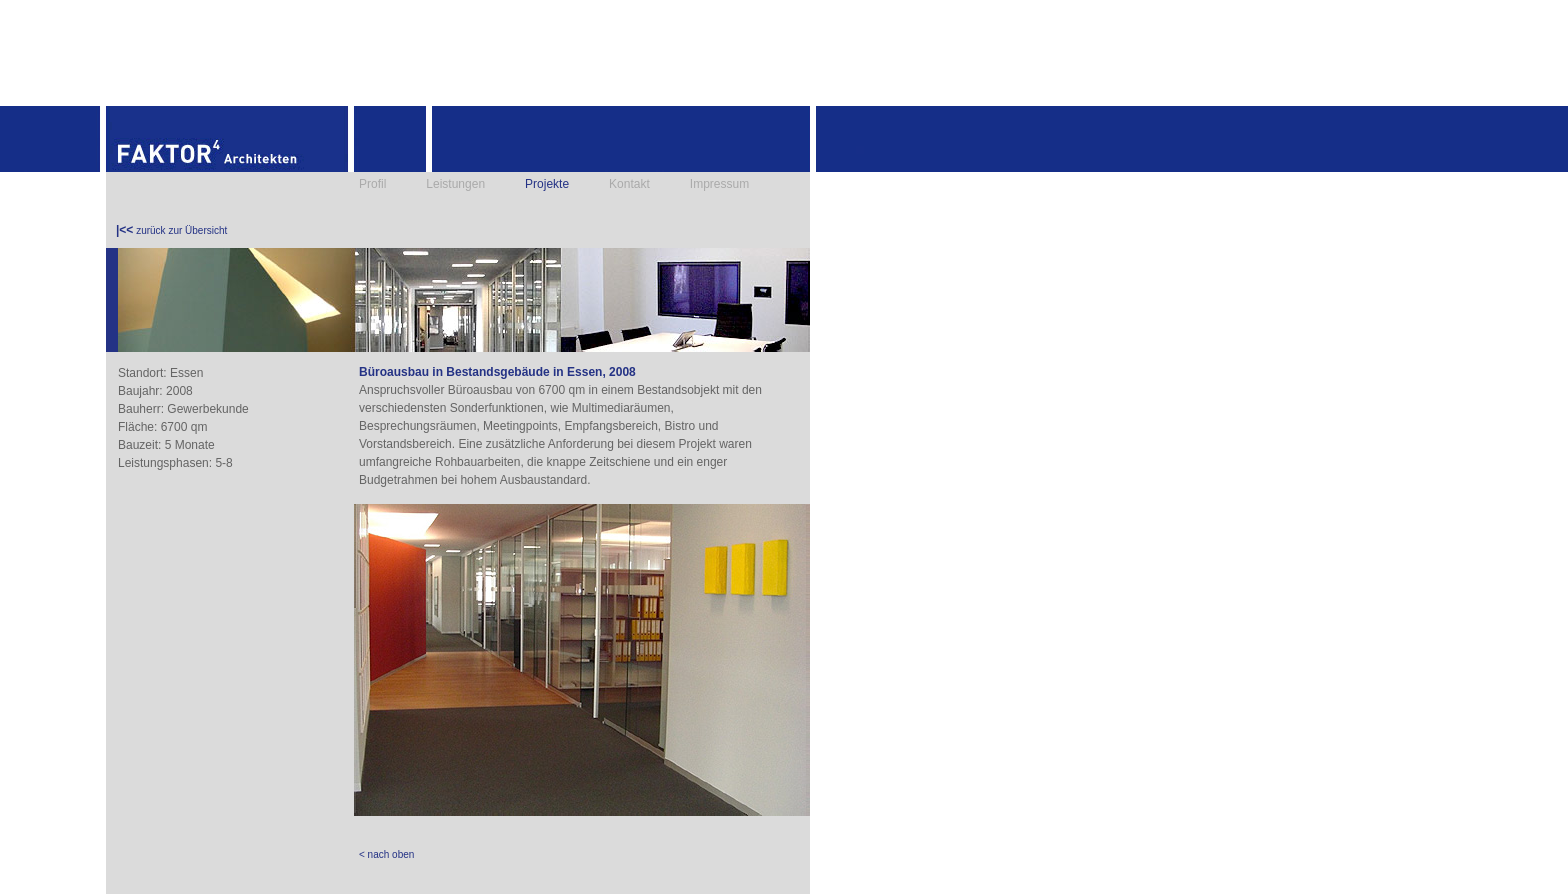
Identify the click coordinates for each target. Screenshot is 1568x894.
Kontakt (629, 184)
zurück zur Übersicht (171, 230)
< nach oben (386, 854)
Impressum (719, 184)
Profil (372, 184)
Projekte (547, 184)
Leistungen (455, 184)
